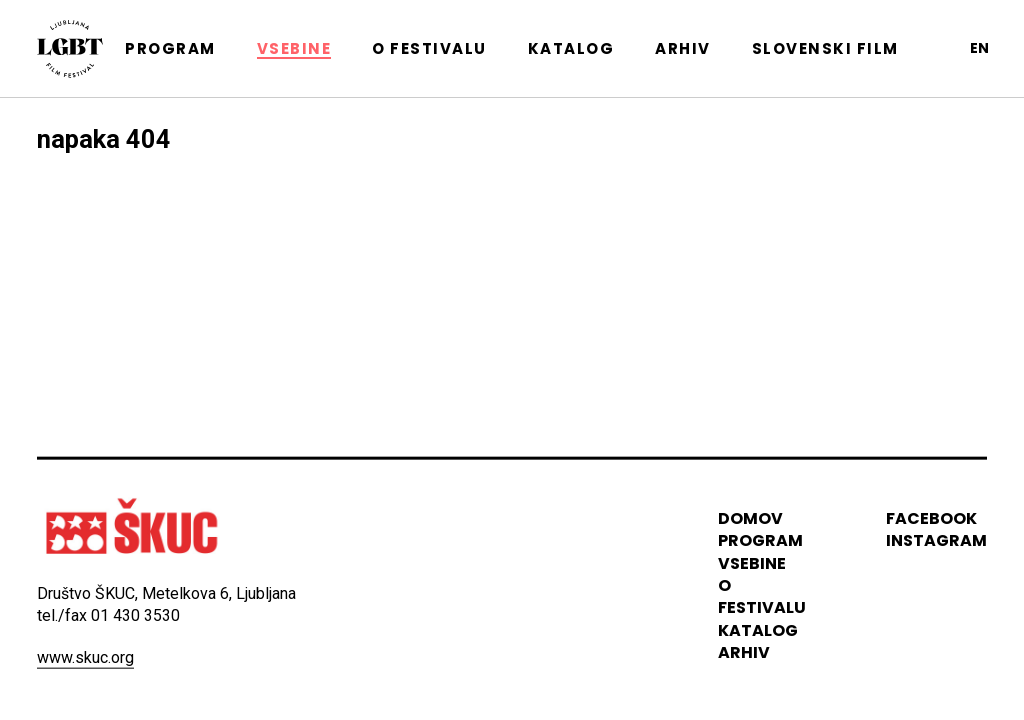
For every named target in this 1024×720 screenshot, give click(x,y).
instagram (936, 540)
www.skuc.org (85, 656)
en (979, 48)
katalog (758, 630)
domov (750, 518)
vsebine (752, 562)
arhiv (744, 652)
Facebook (931, 518)
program (760, 540)
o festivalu (762, 596)
